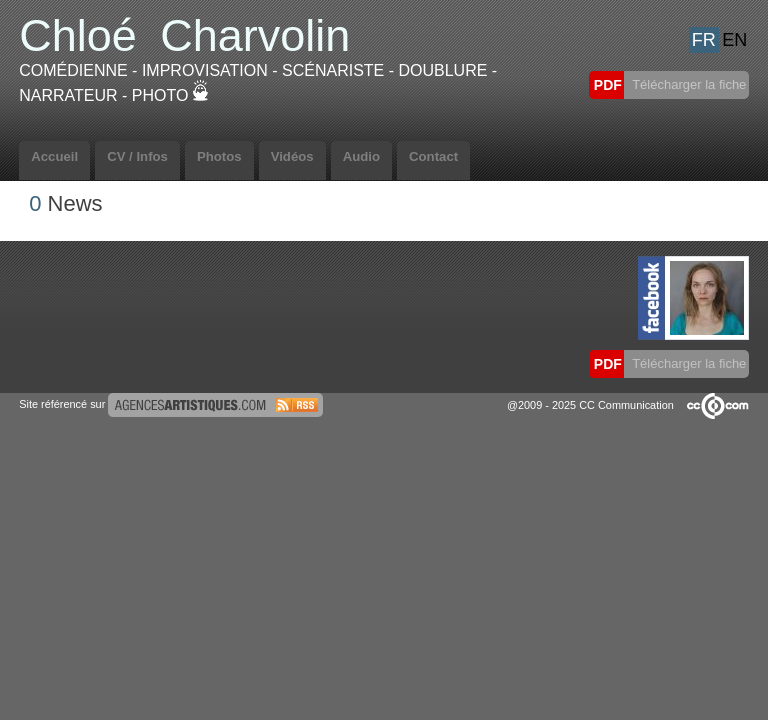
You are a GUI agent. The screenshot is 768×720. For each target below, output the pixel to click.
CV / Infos (137, 156)
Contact (433, 156)
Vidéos (292, 156)
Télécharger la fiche (688, 84)
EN (734, 40)
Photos (219, 156)
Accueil (54, 156)
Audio (361, 156)
